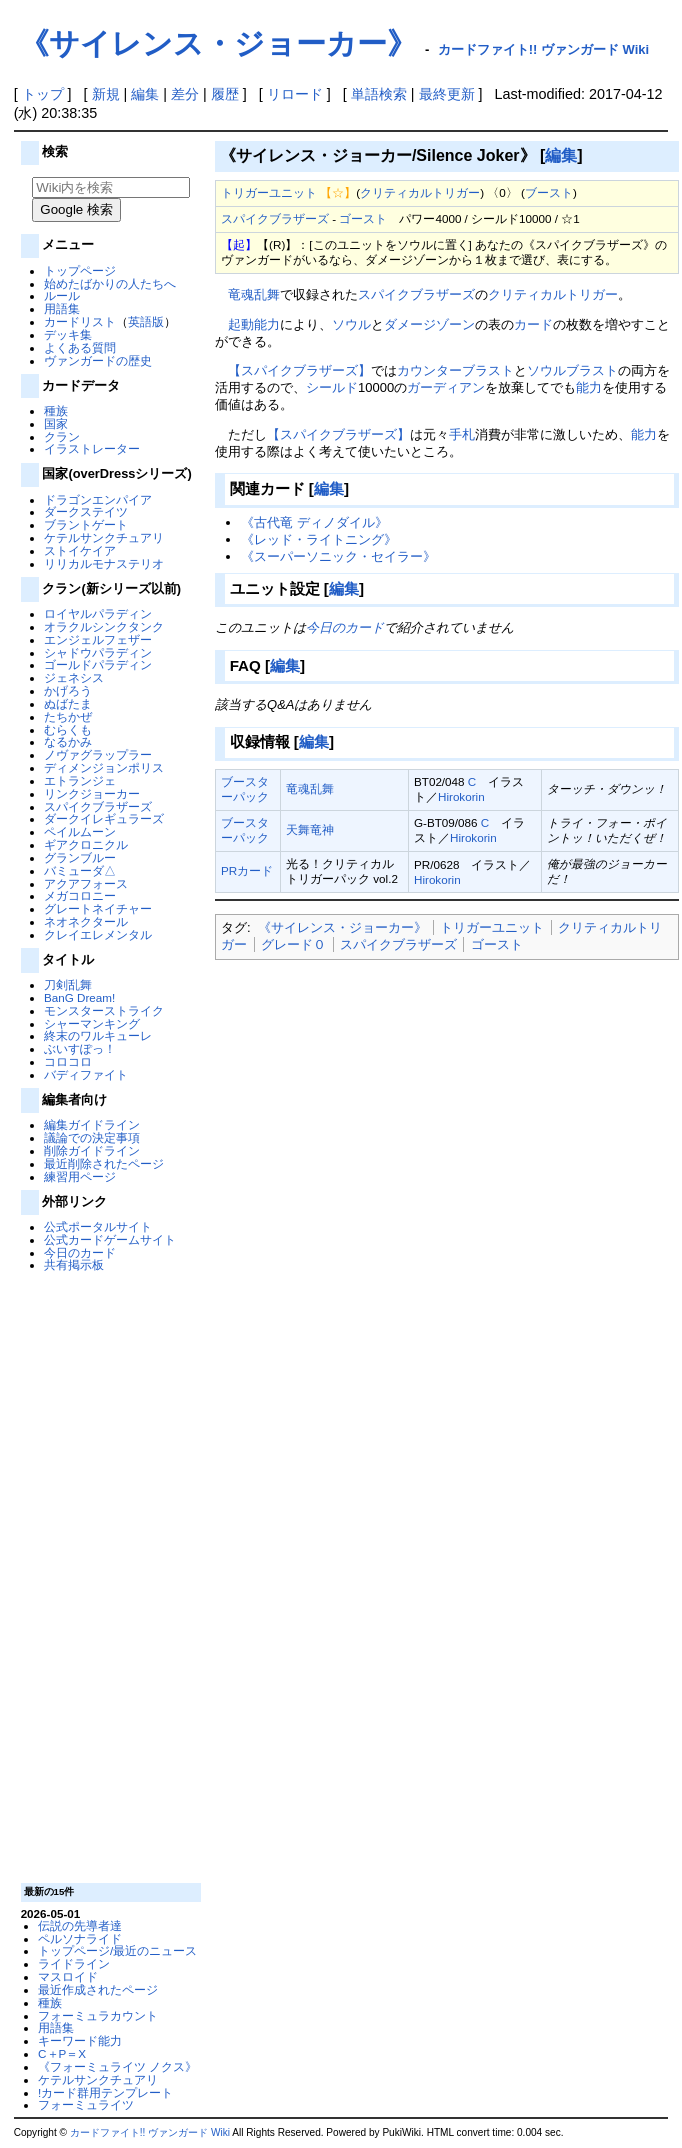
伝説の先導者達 (80, 1925)
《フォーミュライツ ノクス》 (117, 2066)
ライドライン (74, 1963)
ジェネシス (74, 677)
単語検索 (379, 94)
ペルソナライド (80, 1938)
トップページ (80, 270)
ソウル (351, 324)
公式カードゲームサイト (110, 1239)
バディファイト (86, 1074)
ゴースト (363, 218)
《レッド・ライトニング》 (319, 539)
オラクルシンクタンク (104, 626)
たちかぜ (68, 716)
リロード (295, 94)
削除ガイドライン (92, 1150)
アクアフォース (86, 883)
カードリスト (80, 321)
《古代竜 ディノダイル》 (314, 522)
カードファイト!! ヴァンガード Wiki (544, 49)
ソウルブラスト (572, 370)
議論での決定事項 (92, 1137)
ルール (62, 295)
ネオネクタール (86, 921)
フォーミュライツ (86, 2104)
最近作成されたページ (98, 1989)
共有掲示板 (74, 1264)
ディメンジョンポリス (104, 767)
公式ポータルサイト (98, 1226)
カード (533, 324)
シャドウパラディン (98, 652)
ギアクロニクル (86, 844)
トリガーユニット (269, 192)
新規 (106, 94)
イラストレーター (92, 448)
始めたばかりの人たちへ (110, 283)
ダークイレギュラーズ (104, 818)
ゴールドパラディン (98, 664)
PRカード (247, 870)
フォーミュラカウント (98, 2015)
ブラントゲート (86, 524)
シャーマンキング (92, 1023)
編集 (145, 94)
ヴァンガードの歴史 (98, 360)
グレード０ (293, 944)
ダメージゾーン (429, 324)
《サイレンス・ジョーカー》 (218, 43)
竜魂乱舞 (254, 294)
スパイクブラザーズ (98, 806)
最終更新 (447, 94)
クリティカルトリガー (420, 192)
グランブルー (80, 857)
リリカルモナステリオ (104, 563)
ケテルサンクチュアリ (104, 537)
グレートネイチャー (98, 908)
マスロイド (68, 1976)
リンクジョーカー (92, 793)
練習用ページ (80, 1176)
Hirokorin (461, 796)
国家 (56, 423)
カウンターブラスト (455, 370)
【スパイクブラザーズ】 (299, 370)
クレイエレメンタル (98, 934)
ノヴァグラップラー (98, 754)
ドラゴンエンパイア (98, 499)
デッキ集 (68, 334)
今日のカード (80, 1252)
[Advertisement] (108, 1576)
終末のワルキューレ (98, 1035)
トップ (43, 94)
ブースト (549, 192)
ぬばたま (68, 703)
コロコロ (68, 1061)
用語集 (62, 308)
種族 (56, 410)
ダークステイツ (86, 511)
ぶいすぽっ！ (80, 1048)
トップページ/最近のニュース (117, 1950)
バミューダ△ (80, 870)
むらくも (68, 729)
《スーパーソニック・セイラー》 (338, 556)
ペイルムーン (80, 831)
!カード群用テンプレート (105, 2092)
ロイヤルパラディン (98, 613)
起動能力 (254, 324)
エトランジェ (80, 780)
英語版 (146, 321)
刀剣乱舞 (68, 984)
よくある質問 (80, 347)
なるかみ (68, 741)
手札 (462, 434)
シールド (332, 387)
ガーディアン (446, 387)
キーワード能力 (80, 2040)
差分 (185, 94)
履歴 (225, 94)
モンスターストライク (104, 1010)
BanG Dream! (79, 997)
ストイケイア (80, 550)
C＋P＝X (62, 2053)
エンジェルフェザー (98, 639)
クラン (62, 436)
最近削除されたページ (104, 1163)
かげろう (68, 690)
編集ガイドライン (92, 1124)
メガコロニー (80, 895)
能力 (589, 387)
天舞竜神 (310, 829)
